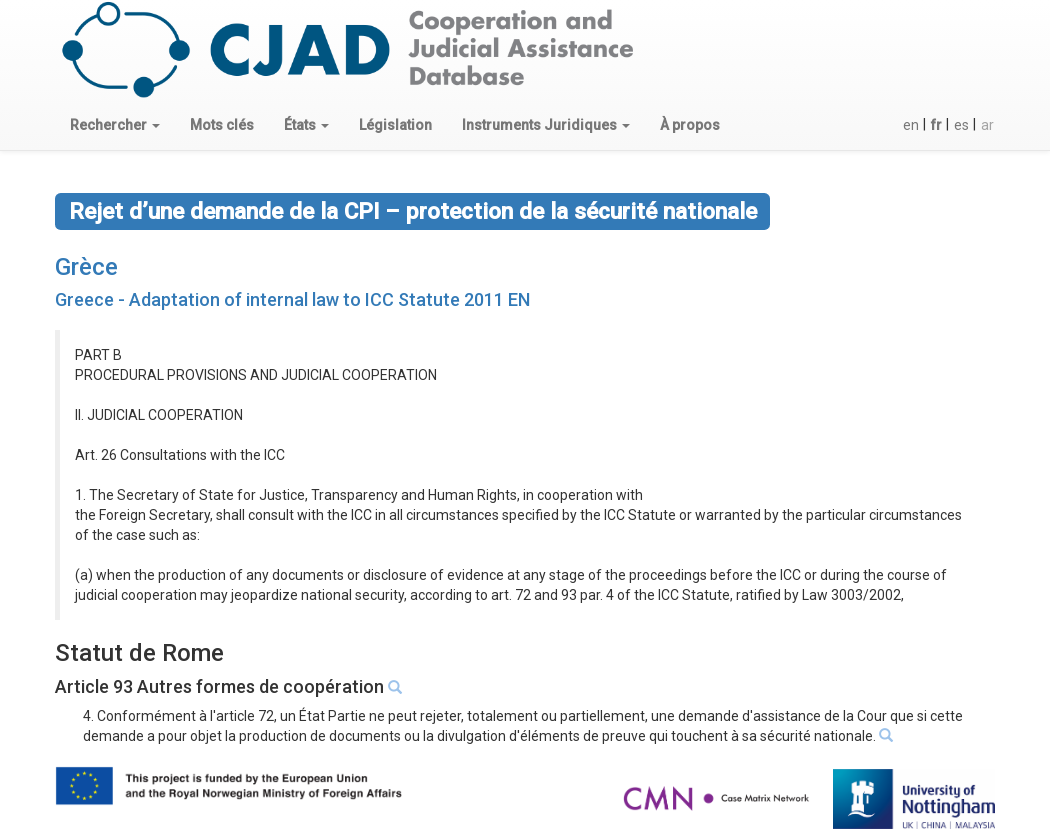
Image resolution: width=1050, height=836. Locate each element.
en (911, 125)
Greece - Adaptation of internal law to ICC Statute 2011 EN (292, 299)
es (961, 125)
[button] (115, 125)
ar (987, 125)
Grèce (86, 267)
